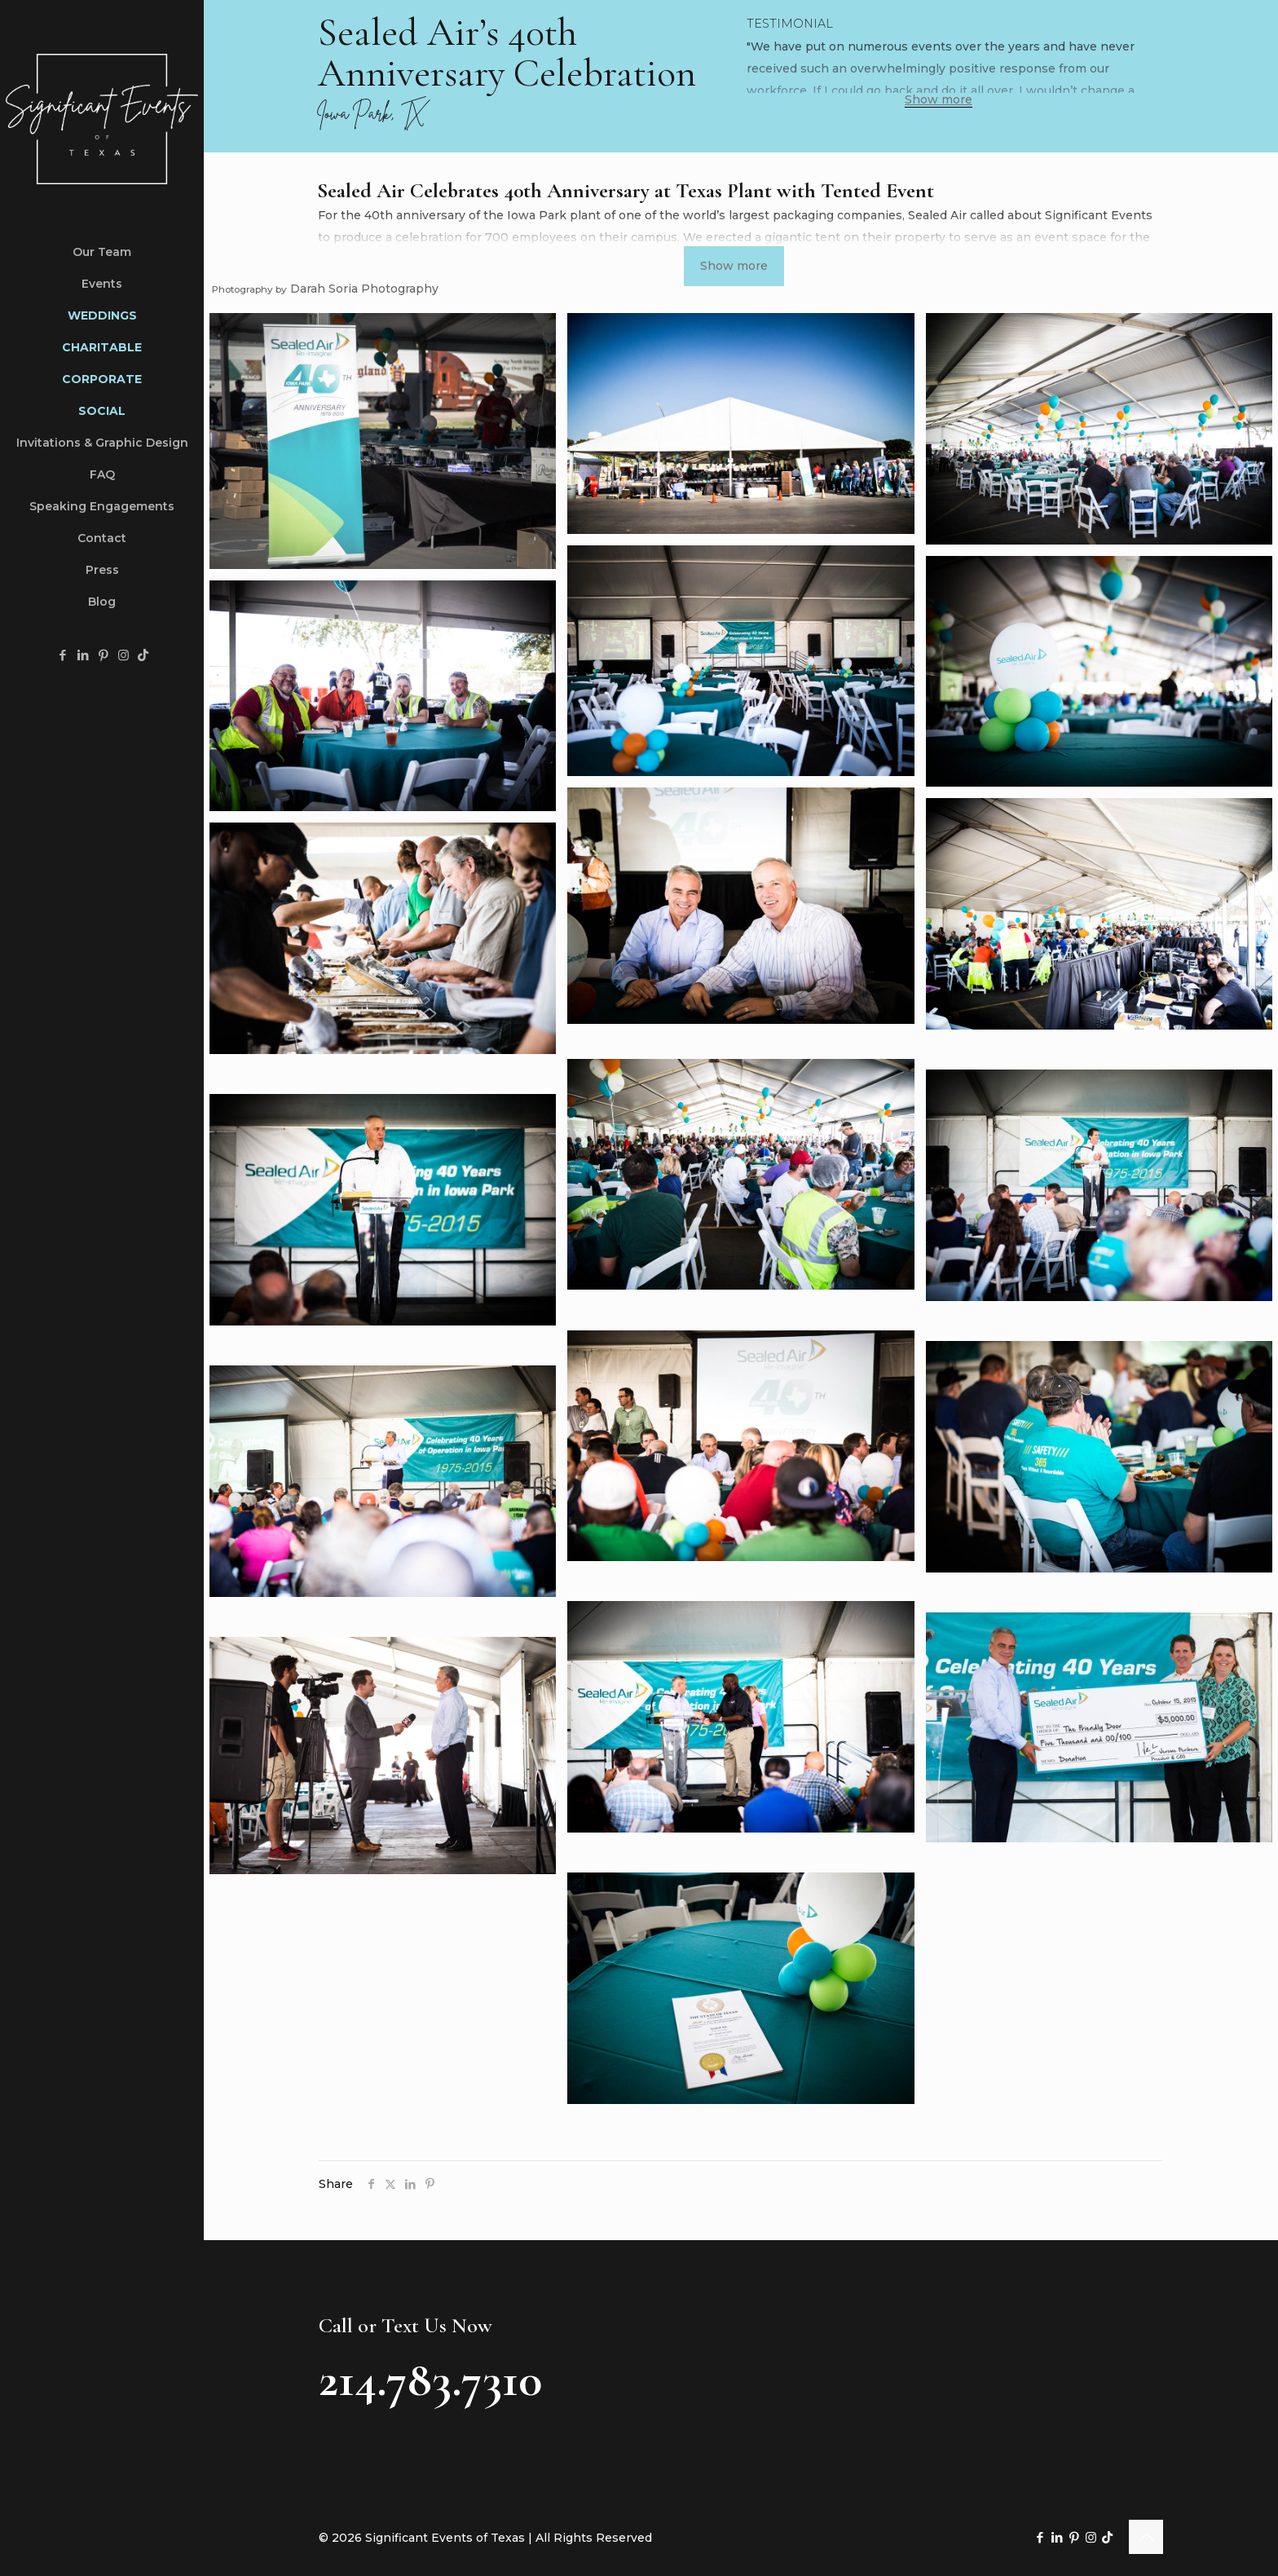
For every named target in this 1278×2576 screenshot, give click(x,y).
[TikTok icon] (143, 655)
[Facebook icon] (62, 655)
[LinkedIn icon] (83, 655)
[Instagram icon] (123, 655)
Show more (938, 100)
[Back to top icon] (1146, 2537)
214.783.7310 (430, 2379)
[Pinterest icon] (103, 655)
